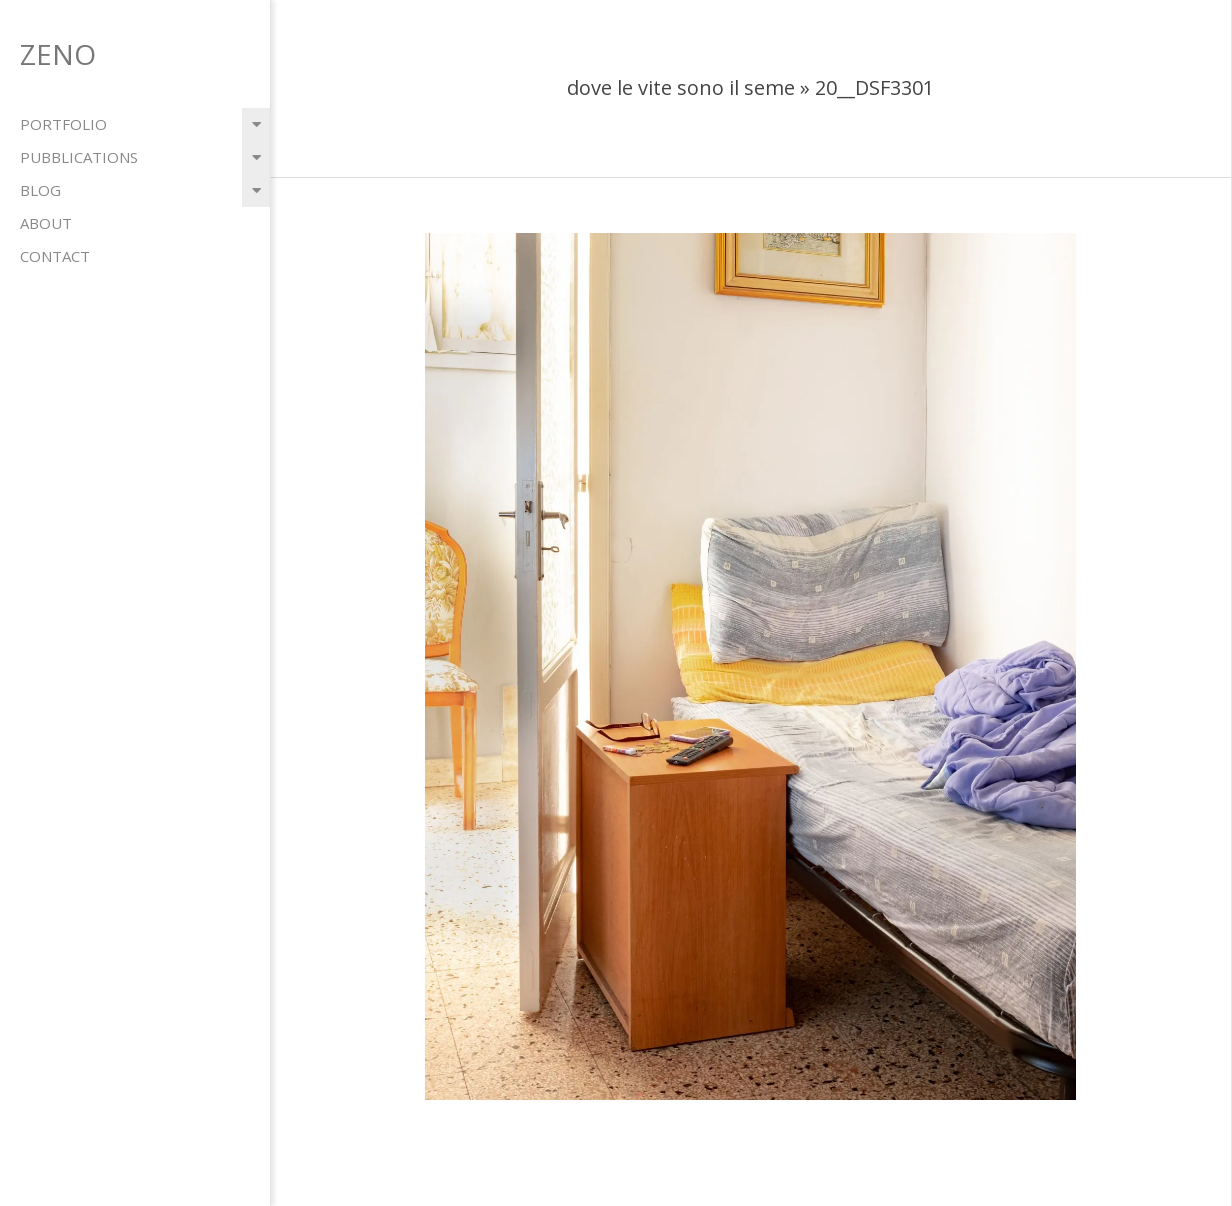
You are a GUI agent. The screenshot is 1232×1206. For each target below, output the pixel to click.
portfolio (63, 124)
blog (40, 190)
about (46, 223)
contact (55, 256)
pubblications (79, 157)
